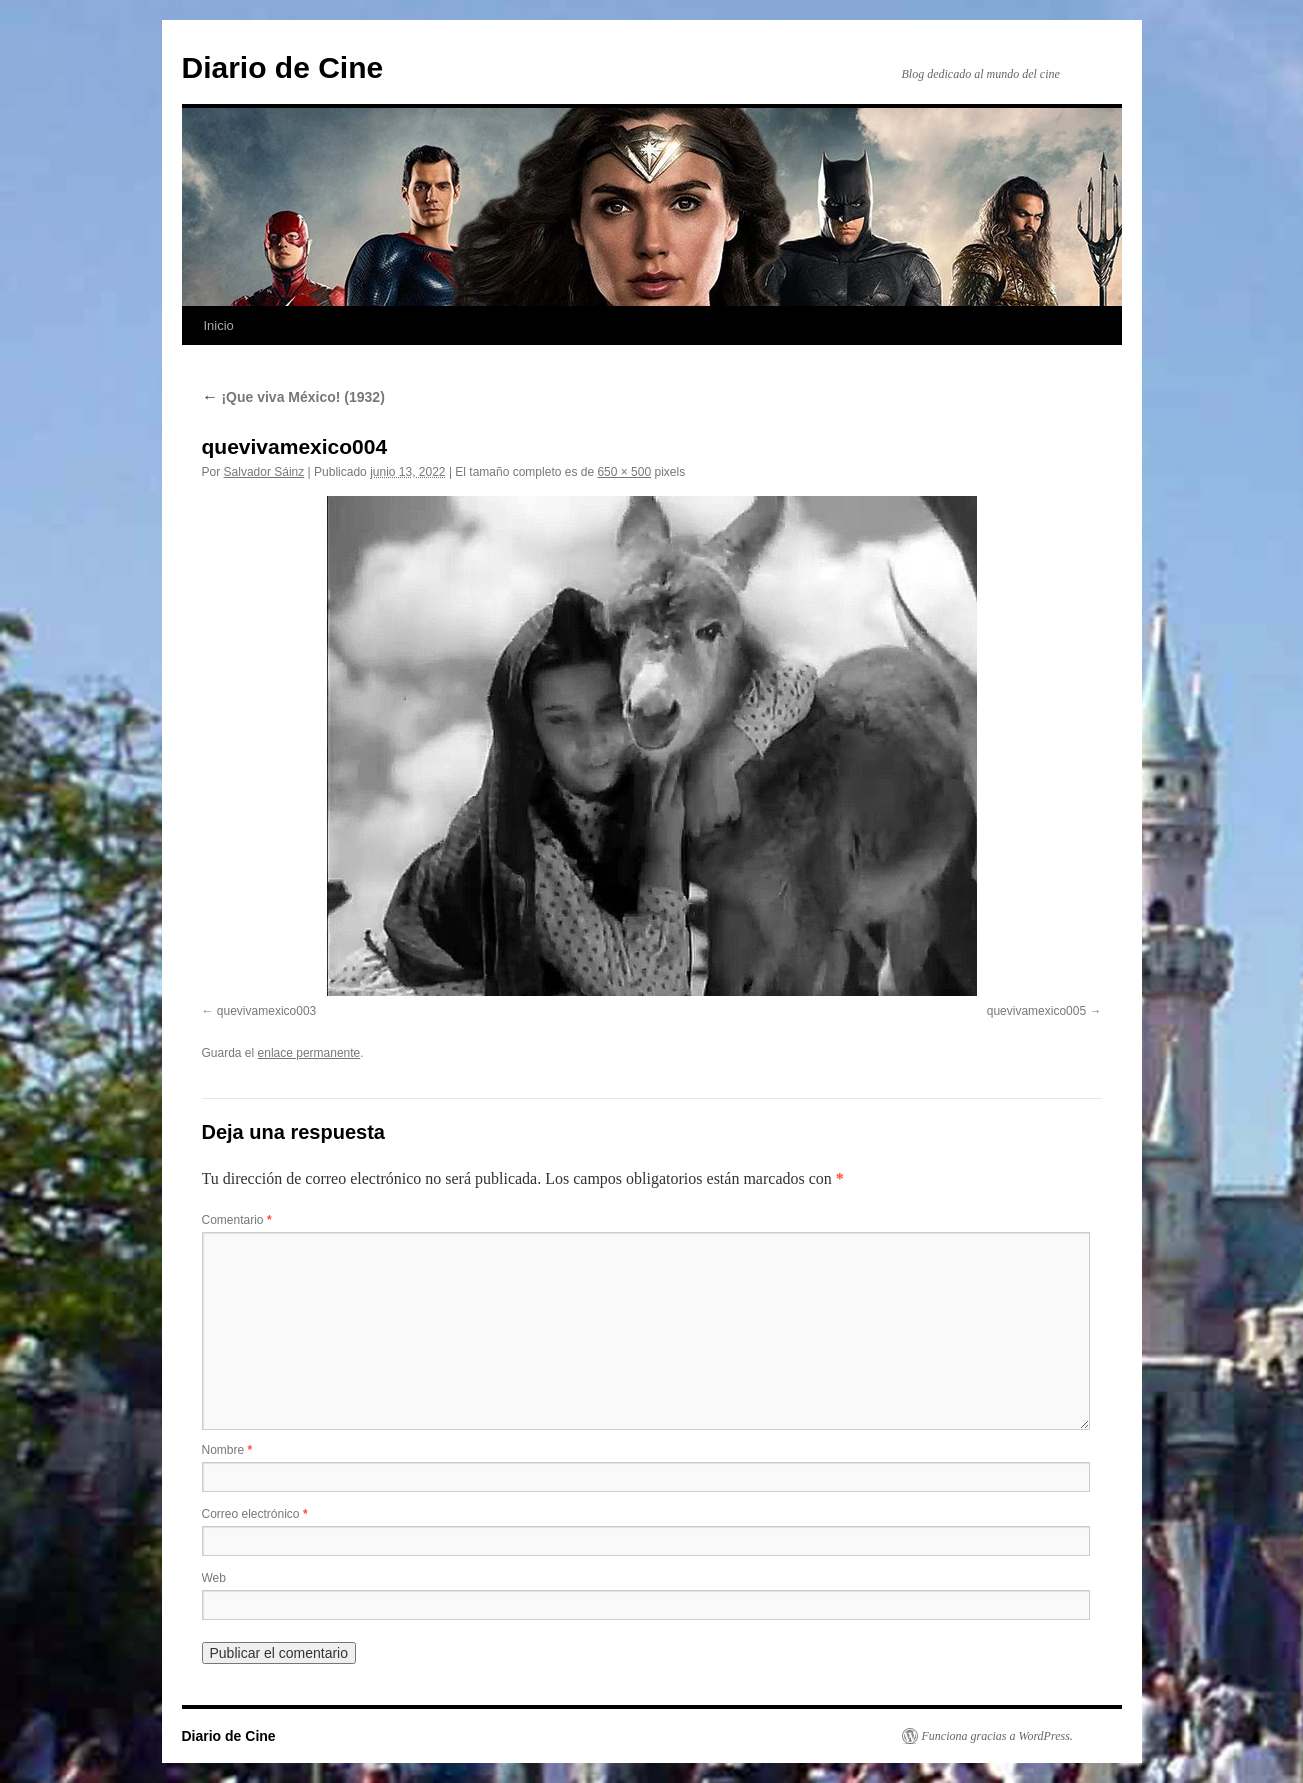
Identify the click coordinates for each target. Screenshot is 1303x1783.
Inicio (219, 325)
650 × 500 (624, 472)
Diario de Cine (283, 67)
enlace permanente (309, 1053)
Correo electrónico (255, 1514)
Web (214, 1578)
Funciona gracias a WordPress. (997, 1736)
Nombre (227, 1450)
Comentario (237, 1220)
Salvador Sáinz (264, 472)
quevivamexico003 (266, 1011)
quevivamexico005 (1036, 1011)
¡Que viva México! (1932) (293, 397)
